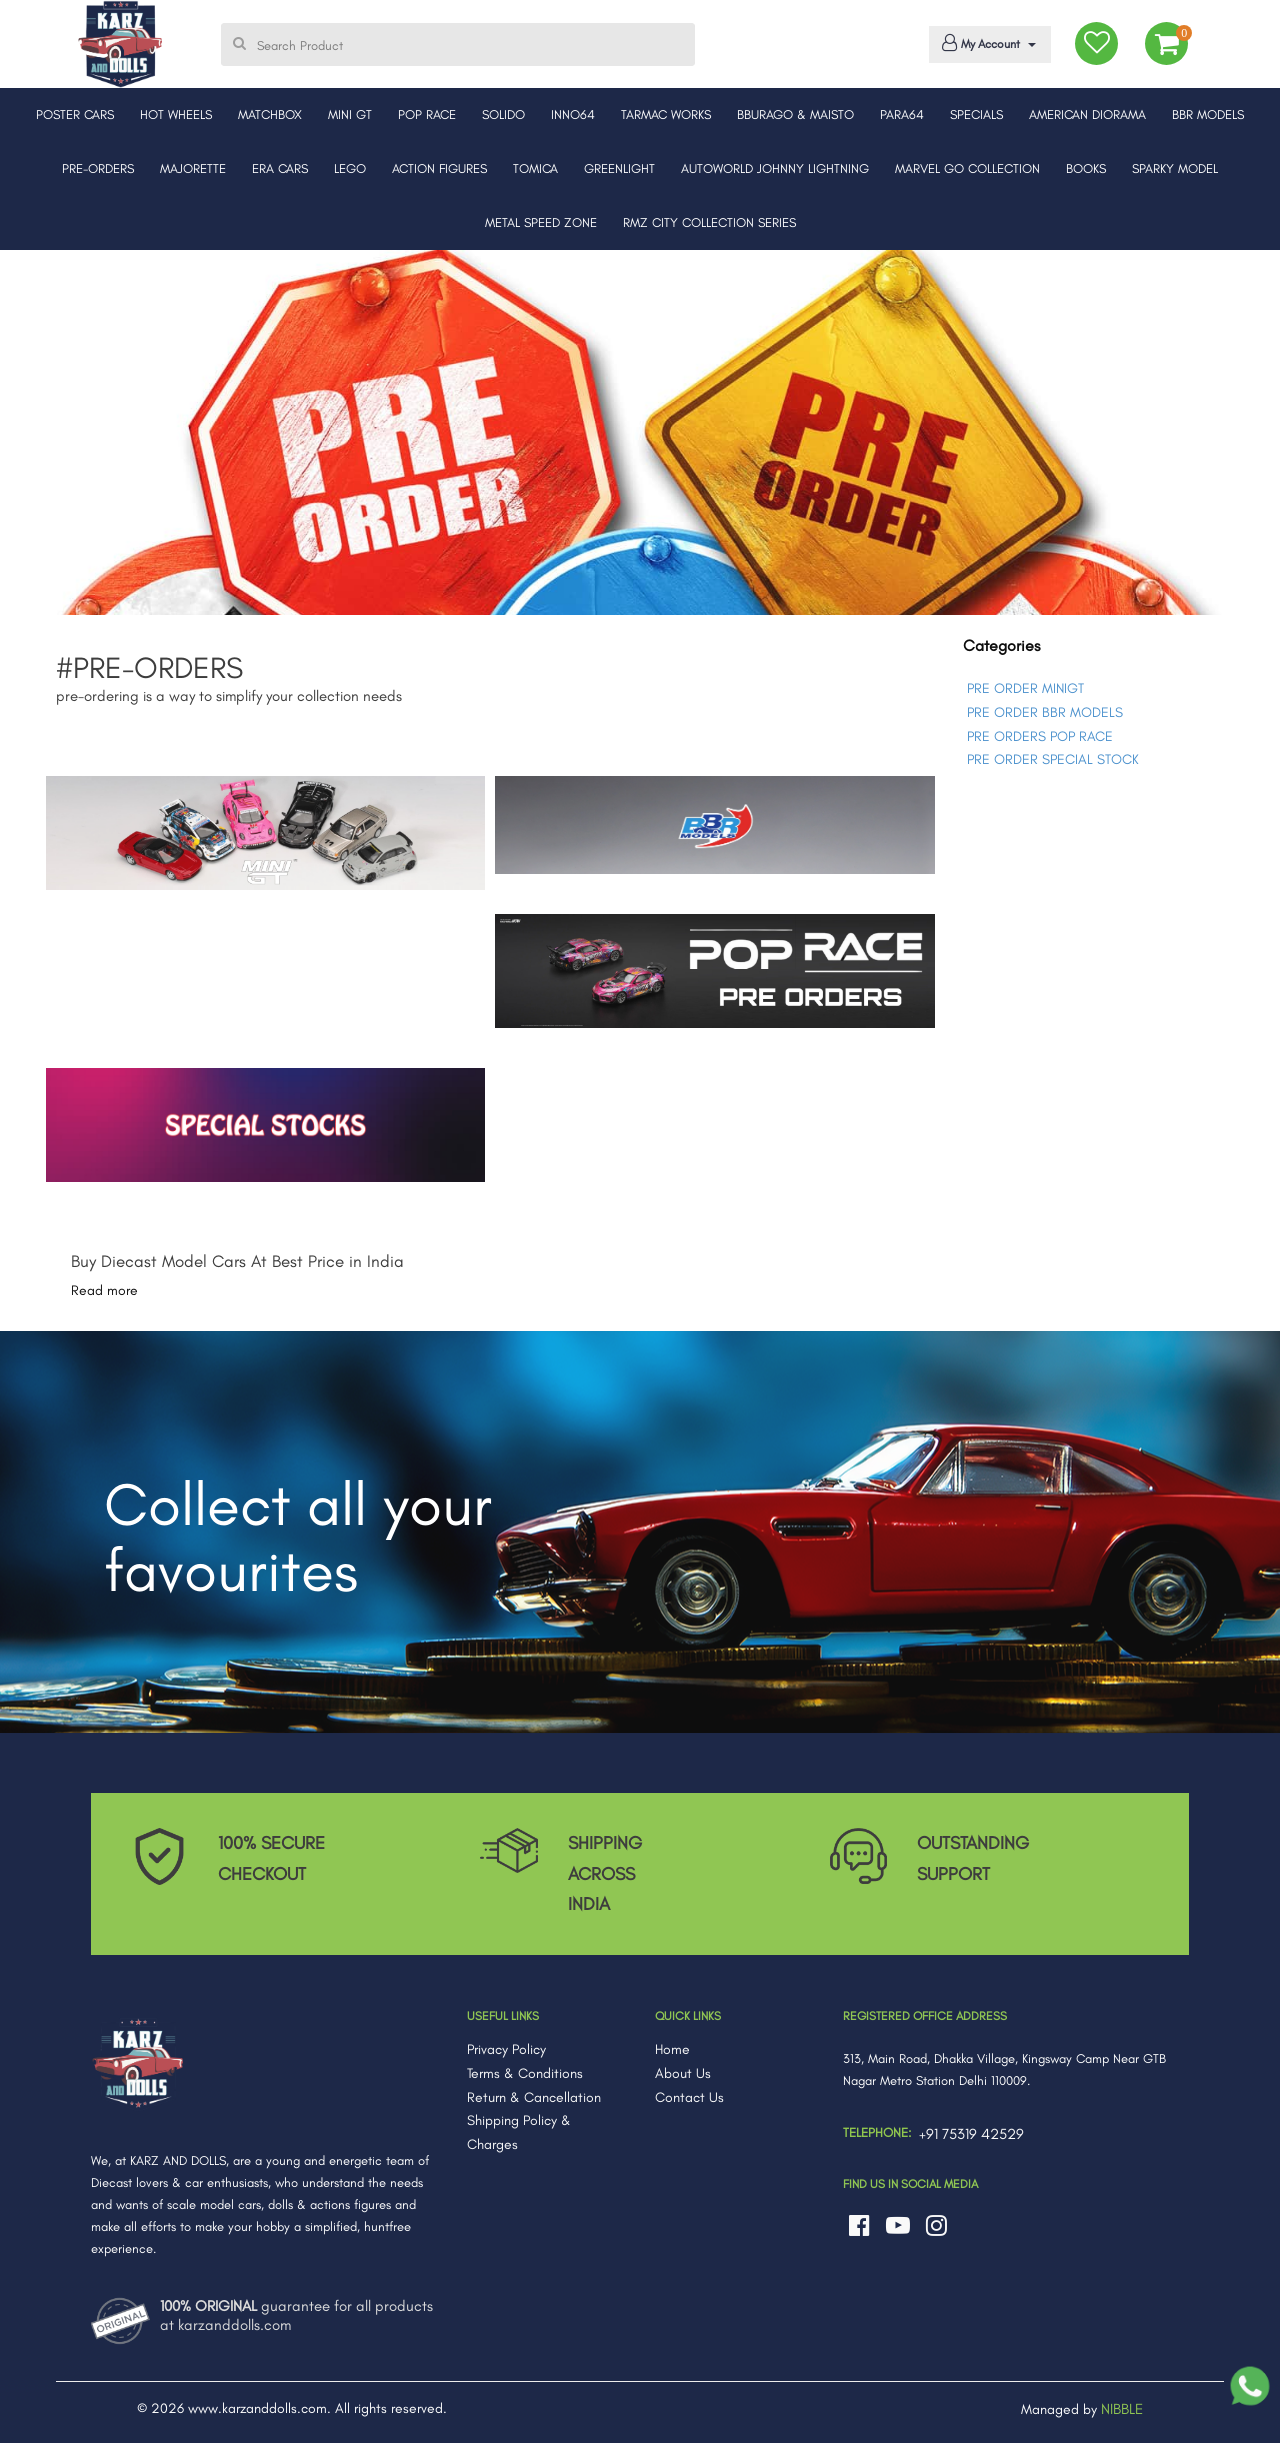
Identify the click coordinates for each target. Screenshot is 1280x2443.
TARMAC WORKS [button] (666, 114)
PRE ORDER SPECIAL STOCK (1053, 759)
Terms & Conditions (525, 2073)
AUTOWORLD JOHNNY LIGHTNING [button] (775, 168)
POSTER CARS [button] (75, 114)
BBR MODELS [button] (1208, 114)
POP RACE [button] (427, 114)
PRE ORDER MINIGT (1025, 688)
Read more (104, 1290)
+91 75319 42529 (971, 2134)
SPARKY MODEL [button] (1175, 168)
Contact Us (689, 2097)
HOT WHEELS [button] (176, 114)
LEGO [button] (350, 168)
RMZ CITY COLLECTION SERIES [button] (709, 222)
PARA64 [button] (902, 114)
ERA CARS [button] (280, 168)
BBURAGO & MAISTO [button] (795, 114)
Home (672, 2049)
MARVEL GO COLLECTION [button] (967, 168)
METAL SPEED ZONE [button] (541, 222)
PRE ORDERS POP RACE (1040, 736)
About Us (683, 2073)
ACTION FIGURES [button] (439, 168)
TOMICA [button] (535, 168)
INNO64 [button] (573, 114)
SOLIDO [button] (503, 114)
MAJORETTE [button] (193, 168)
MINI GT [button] (350, 114)
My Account (986, 43)
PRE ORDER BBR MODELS (1045, 712)
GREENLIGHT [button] (619, 168)
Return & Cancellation (534, 2097)
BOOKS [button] (1086, 168)
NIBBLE (1122, 2409)
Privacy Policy (506, 2049)
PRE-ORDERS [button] (98, 168)
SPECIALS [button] (976, 114)
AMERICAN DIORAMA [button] (1087, 114)
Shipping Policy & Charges (519, 2132)
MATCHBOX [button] (270, 114)
